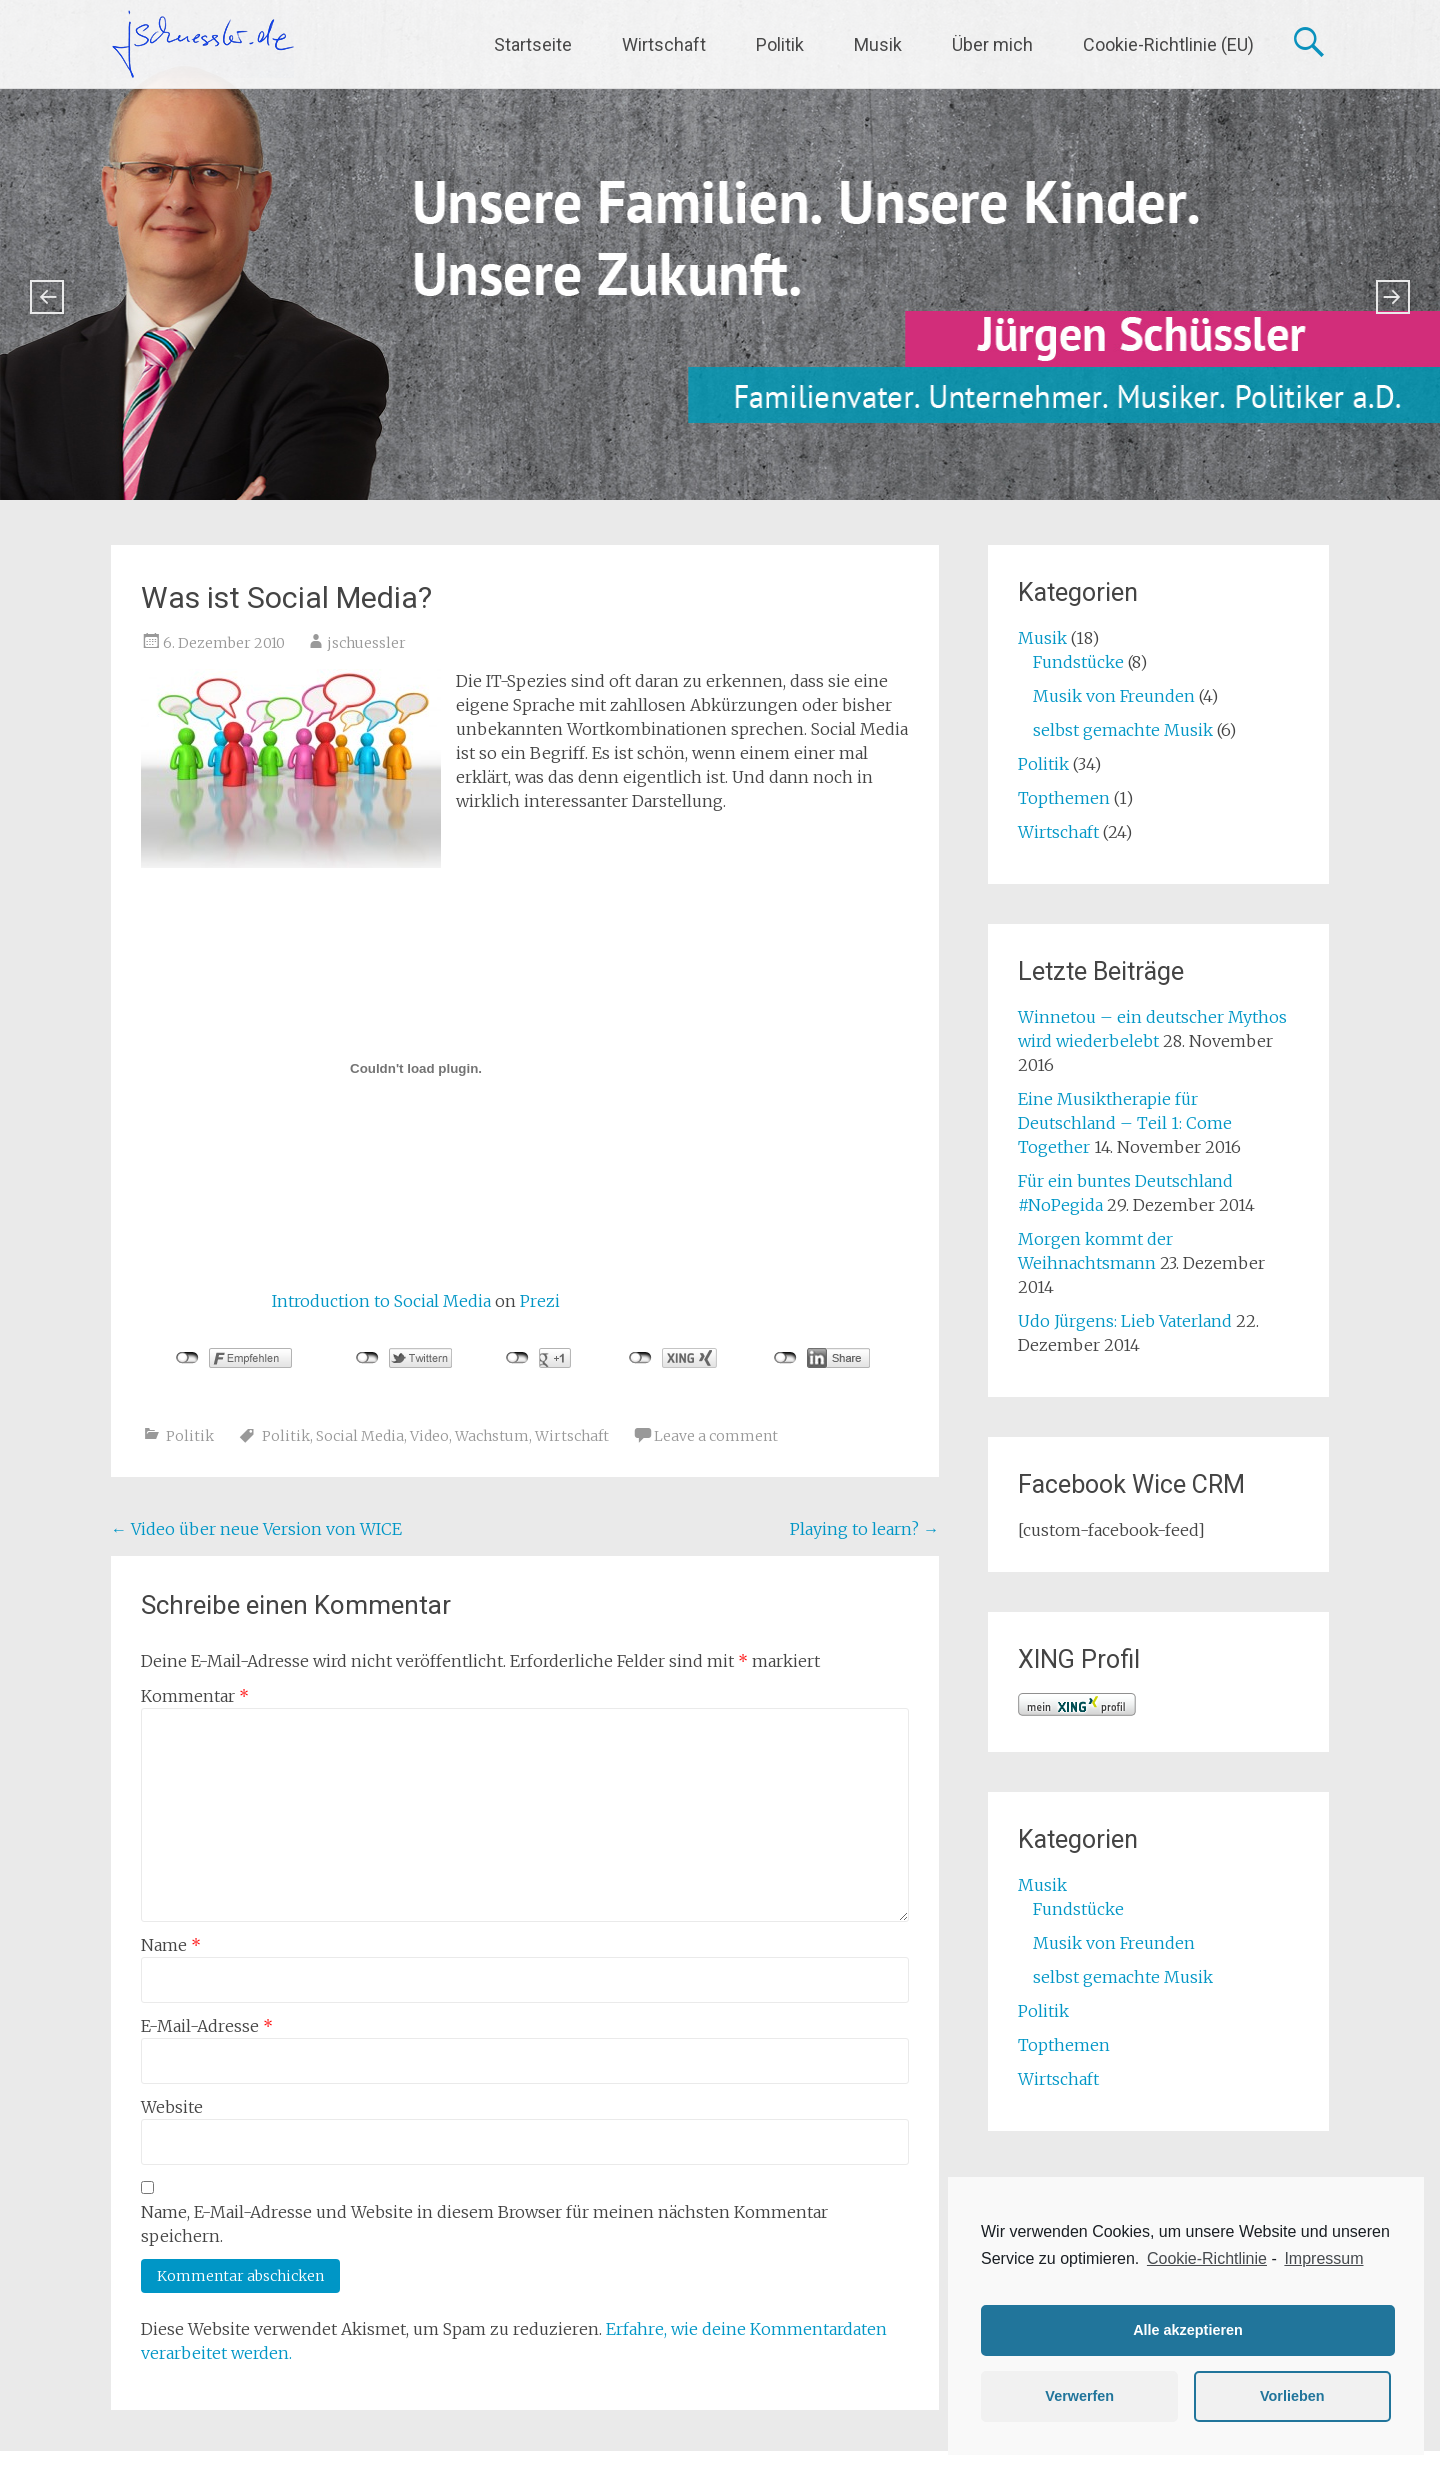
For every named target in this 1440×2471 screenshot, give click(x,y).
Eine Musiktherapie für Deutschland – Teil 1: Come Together (1125, 1123)
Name (171, 1945)
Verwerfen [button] (1079, 2396)
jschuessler (366, 643)
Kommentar (195, 1696)
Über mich (992, 44)
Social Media (360, 1436)
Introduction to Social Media (381, 1301)
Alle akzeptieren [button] (1188, 2330)
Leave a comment (716, 1436)
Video (429, 1436)
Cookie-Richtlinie (1207, 2258)
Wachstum (492, 1436)
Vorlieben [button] (1292, 2396)
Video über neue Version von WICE (256, 1529)
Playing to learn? (864, 1529)
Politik (780, 44)
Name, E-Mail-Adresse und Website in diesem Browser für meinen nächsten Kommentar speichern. (484, 2224)
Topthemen (1064, 798)
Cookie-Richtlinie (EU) (1168, 44)
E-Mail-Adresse (207, 2026)
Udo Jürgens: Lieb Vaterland (1125, 1321)
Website (172, 2107)
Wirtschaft (664, 44)
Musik (878, 44)
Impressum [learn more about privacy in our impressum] (1323, 2258)
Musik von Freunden (1114, 696)
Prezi (540, 1301)
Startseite (533, 44)
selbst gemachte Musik (1123, 730)
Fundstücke (1078, 662)
